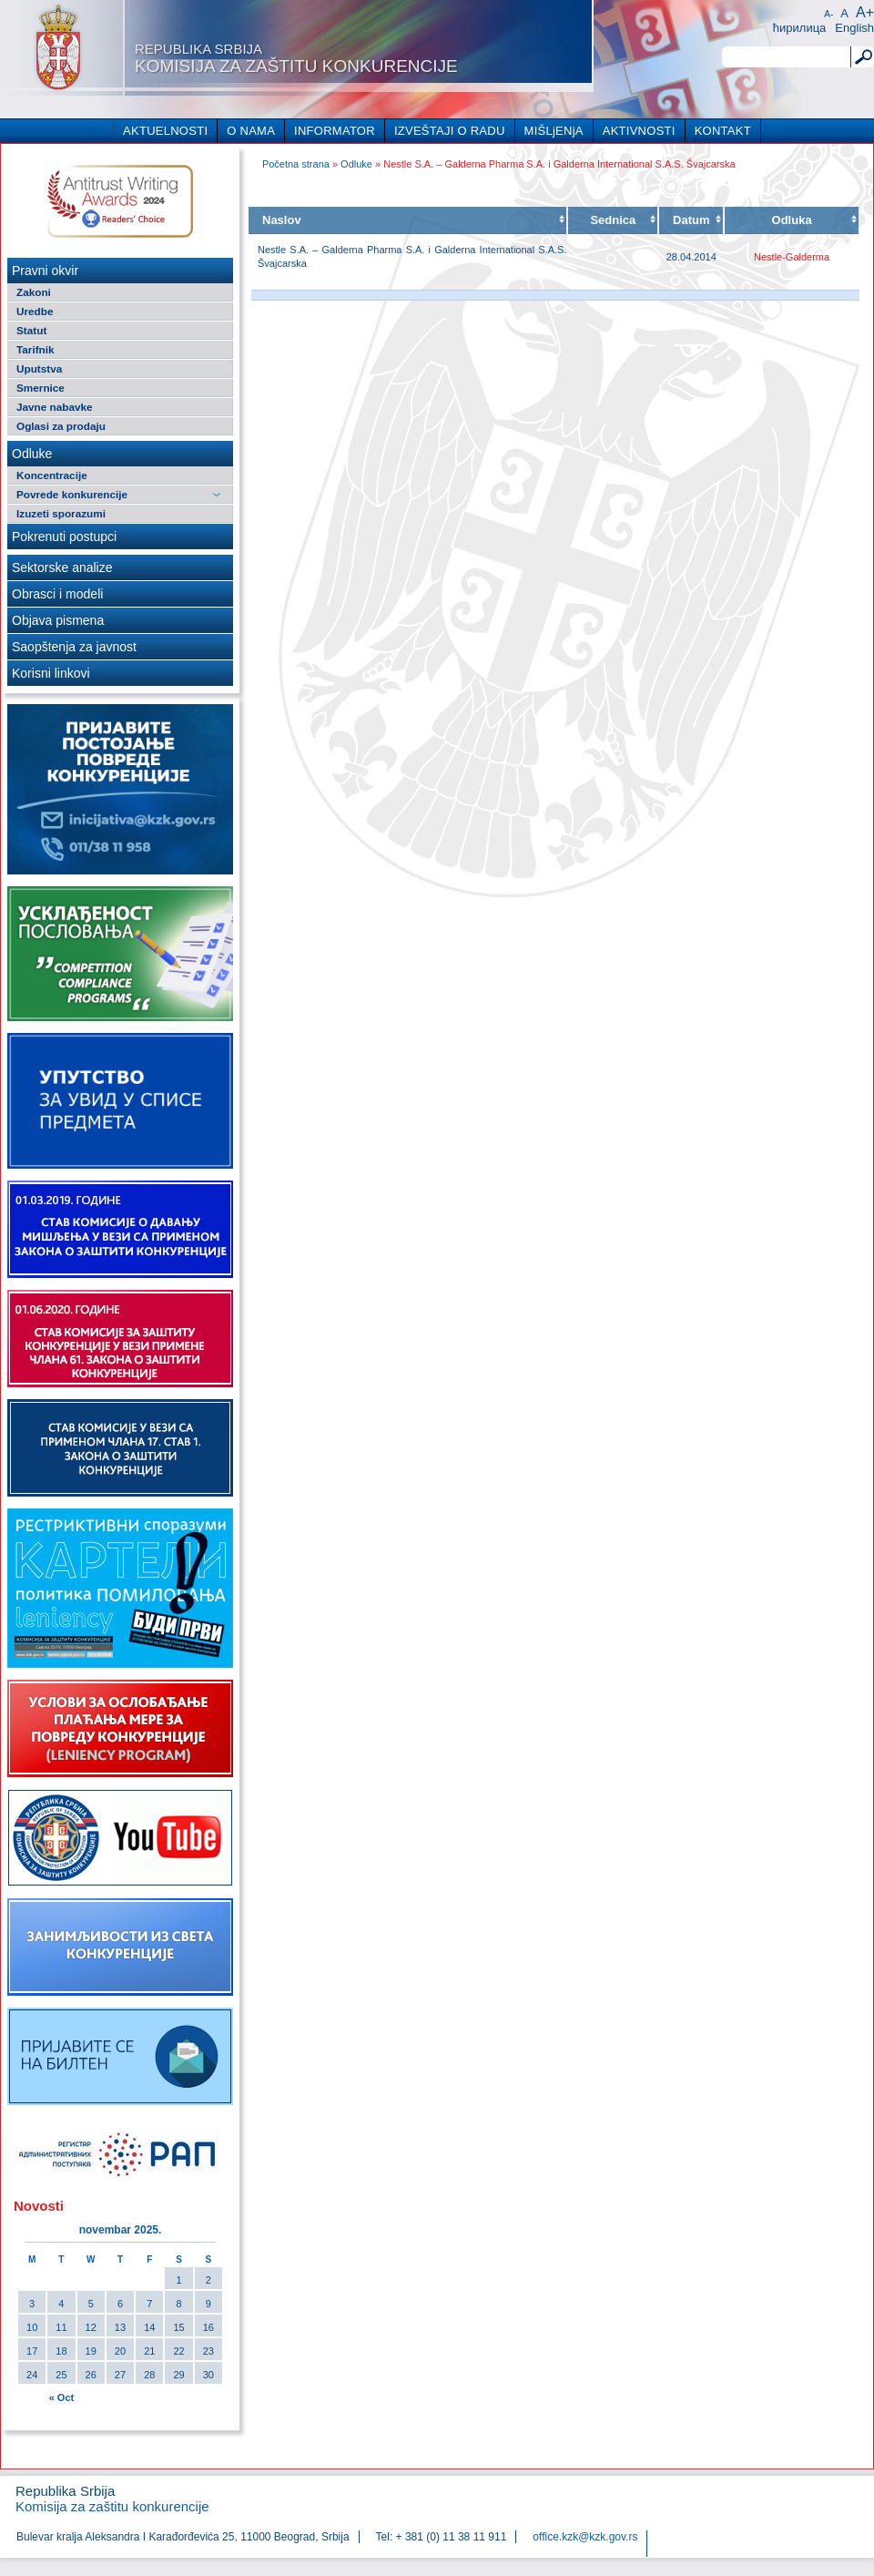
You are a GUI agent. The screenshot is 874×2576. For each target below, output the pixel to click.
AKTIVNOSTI (639, 131)
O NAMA (251, 131)
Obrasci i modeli (57, 594)
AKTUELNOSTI (165, 131)
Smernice (40, 388)
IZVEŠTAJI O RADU (449, 131)
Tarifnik (35, 349)
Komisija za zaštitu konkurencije (296, 58)
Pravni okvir (45, 270)
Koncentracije (51, 475)
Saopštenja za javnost (74, 646)
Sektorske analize (62, 567)
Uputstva (39, 368)
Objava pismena (58, 620)
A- (828, 14)
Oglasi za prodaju (61, 426)
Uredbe (34, 311)
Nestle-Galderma (791, 256)
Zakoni (33, 292)
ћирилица (800, 28)
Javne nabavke (54, 407)
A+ (865, 12)
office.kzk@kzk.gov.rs (585, 2536)
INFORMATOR (334, 131)
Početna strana (296, 163)
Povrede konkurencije (71, 494)
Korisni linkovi (51, 673)
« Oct (62, 2397)
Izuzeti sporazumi (61, 513)
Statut (31, 330)
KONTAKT (723, 131)
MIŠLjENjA (554, 131)
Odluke (32, 453)
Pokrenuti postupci (64, 536)
